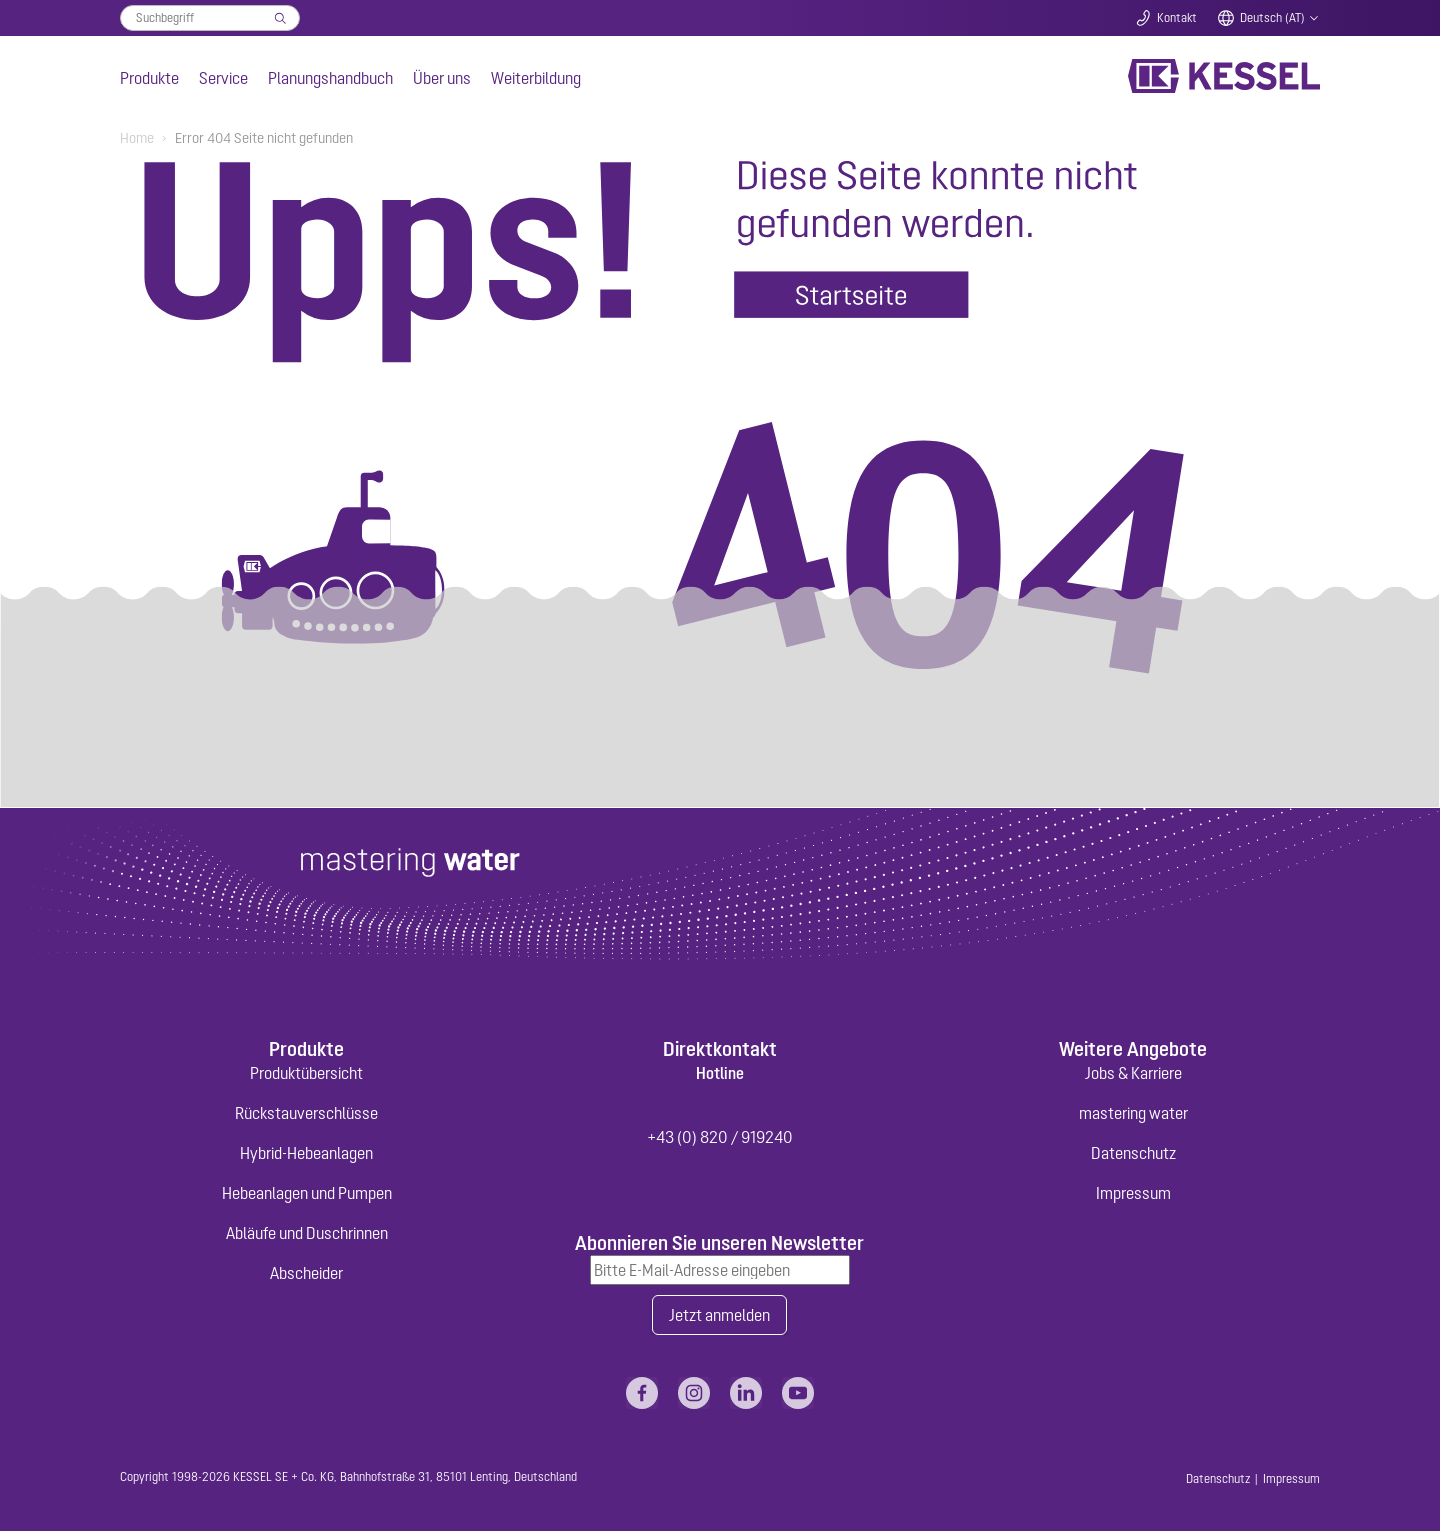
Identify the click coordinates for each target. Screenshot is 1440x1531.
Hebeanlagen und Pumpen (307, 1193)
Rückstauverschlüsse (306, 1113)
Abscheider (306, 1273)
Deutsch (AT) (1272, 18)
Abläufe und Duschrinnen (307, 1233)
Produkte (149, 78)
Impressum (1133, 1193)
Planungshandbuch (330, 78)
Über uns (442, 78)
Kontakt (1177, 18)
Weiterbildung (536, 78)
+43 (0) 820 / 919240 (720, 1137)
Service (223, 78)
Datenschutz (1133, 1153)
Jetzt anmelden (719, 1315)
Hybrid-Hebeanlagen (306, 1153)
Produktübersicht (306, 1073)
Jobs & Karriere (1133, 1073)
